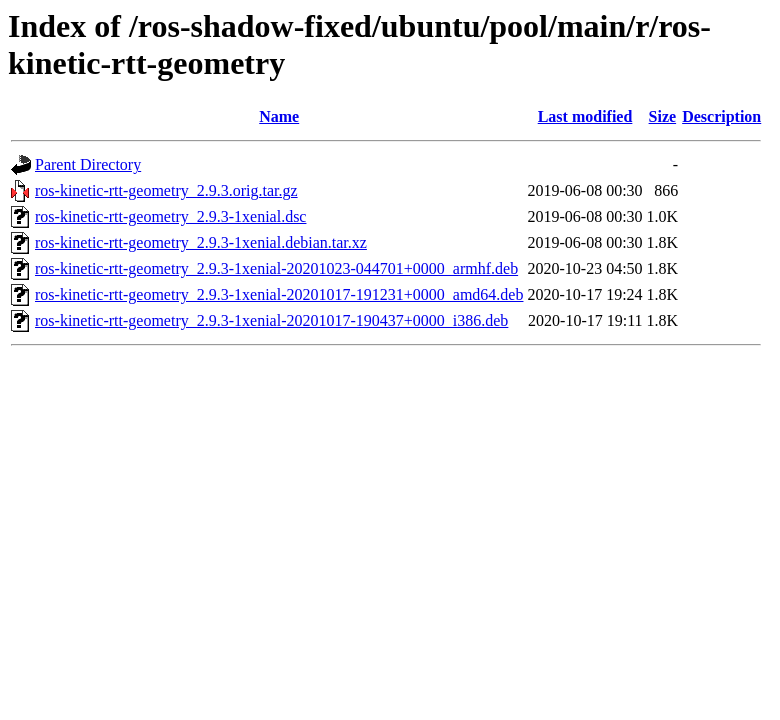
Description (721, 116)
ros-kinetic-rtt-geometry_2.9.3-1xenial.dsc (170, 216)
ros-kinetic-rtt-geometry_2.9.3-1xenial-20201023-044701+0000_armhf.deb (276, 268)
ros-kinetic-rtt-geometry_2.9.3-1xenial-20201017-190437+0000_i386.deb (271, 320)
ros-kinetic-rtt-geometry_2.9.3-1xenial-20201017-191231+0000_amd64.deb (279, 294)
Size (663, 116)
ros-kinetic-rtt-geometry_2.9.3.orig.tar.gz (166, 190)
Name (279, 116)
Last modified (585, 116)
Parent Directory (88, 164)
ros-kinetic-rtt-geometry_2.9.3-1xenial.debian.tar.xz (201, 242)
